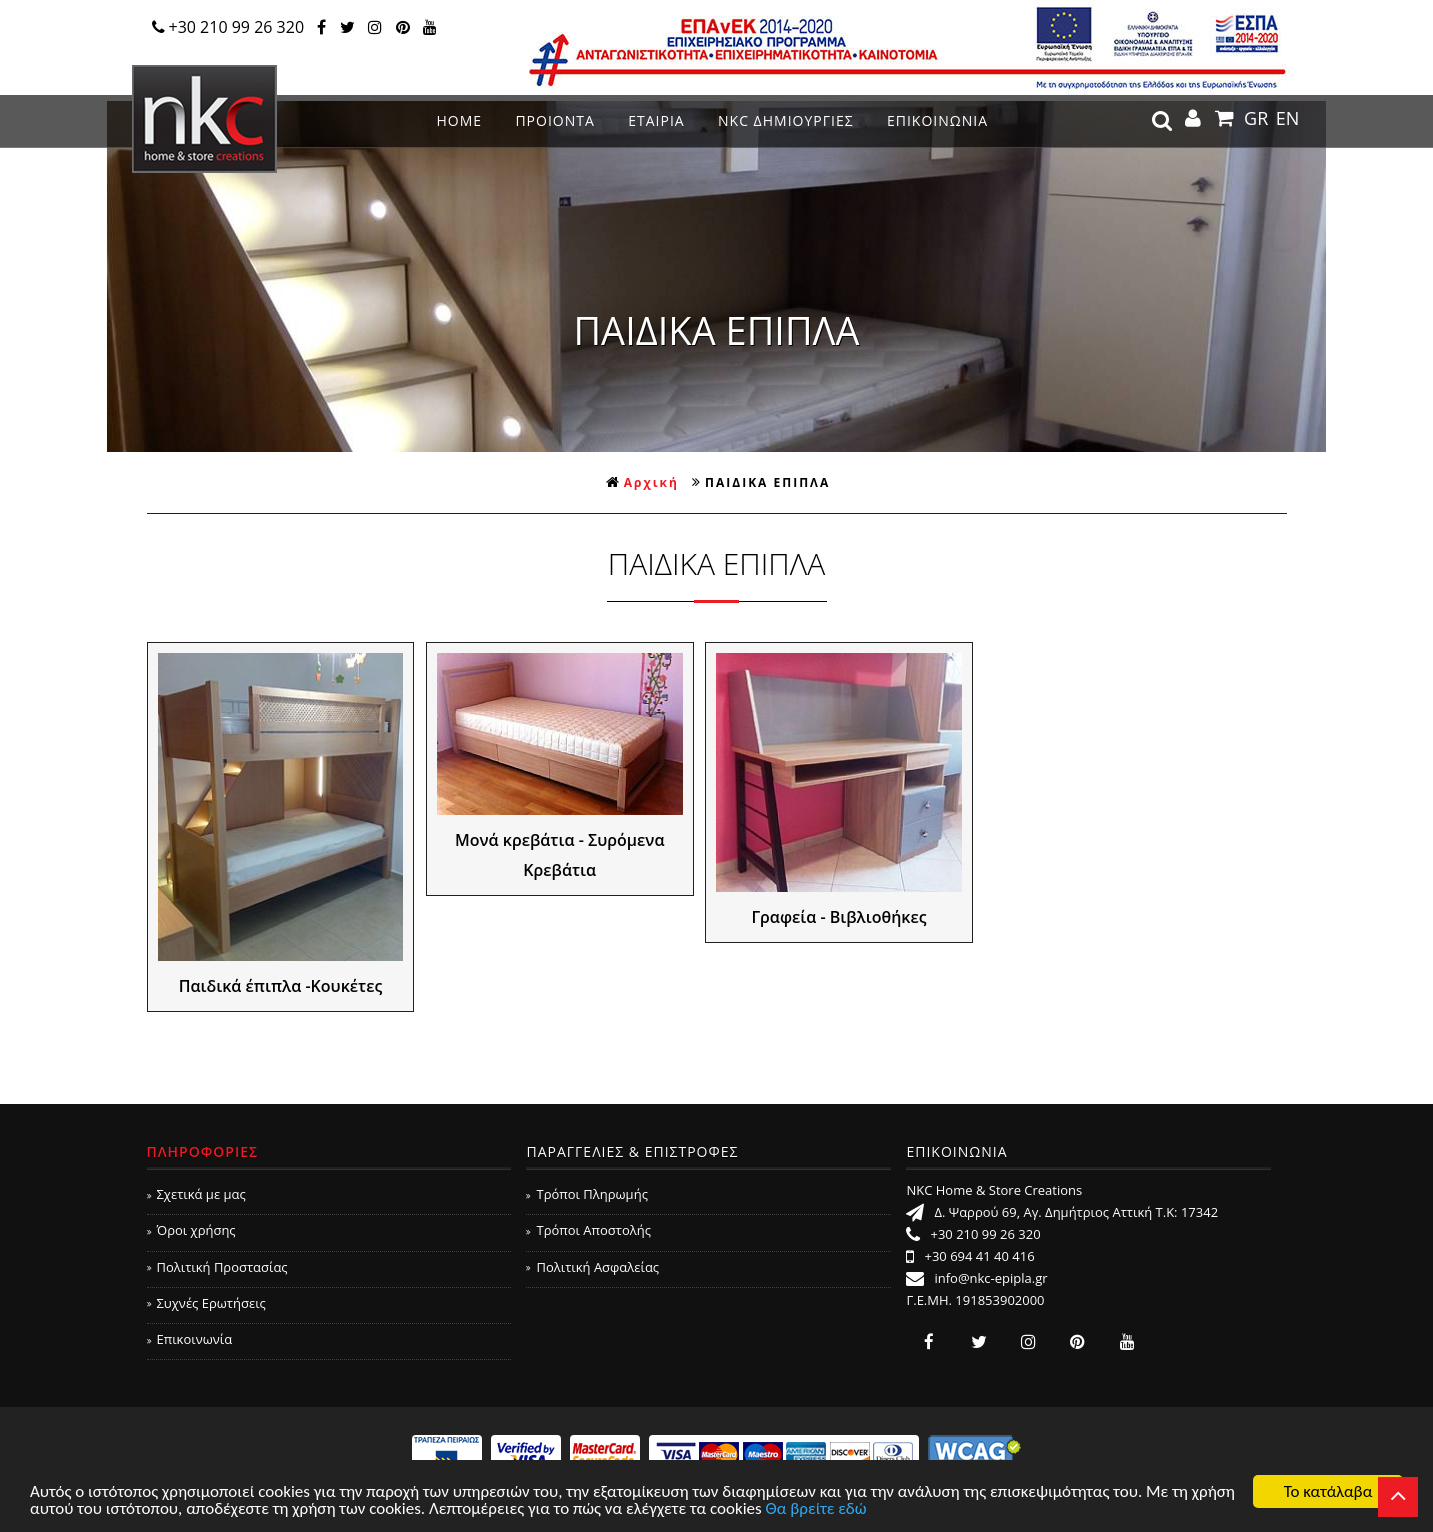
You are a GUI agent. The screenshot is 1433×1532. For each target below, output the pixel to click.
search (1162, 121)
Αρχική (642, 482)
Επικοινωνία (190, 1339)
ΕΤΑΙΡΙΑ (656, 120)
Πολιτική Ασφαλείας (592, 1267)
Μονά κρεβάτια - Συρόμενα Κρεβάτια (559, 855)
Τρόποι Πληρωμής (586, 1194)
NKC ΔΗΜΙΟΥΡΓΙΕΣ (786, 120)
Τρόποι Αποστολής (588, 1230)
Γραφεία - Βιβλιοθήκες (838, 917)
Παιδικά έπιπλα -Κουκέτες (281, 986)
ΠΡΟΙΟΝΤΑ (554, 120)
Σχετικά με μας (196, 1194)
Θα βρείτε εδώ (816, 1510)
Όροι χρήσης (191, 1230)
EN (1288, 118)
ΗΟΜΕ (459, 120)
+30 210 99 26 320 (228, 27)
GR (1256, 118)
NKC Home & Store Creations (204, 119)
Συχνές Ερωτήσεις (206, 1303)
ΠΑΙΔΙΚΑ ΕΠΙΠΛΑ (767, 482)
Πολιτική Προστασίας (217, 1267)
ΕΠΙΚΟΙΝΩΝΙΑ (937, 120)
